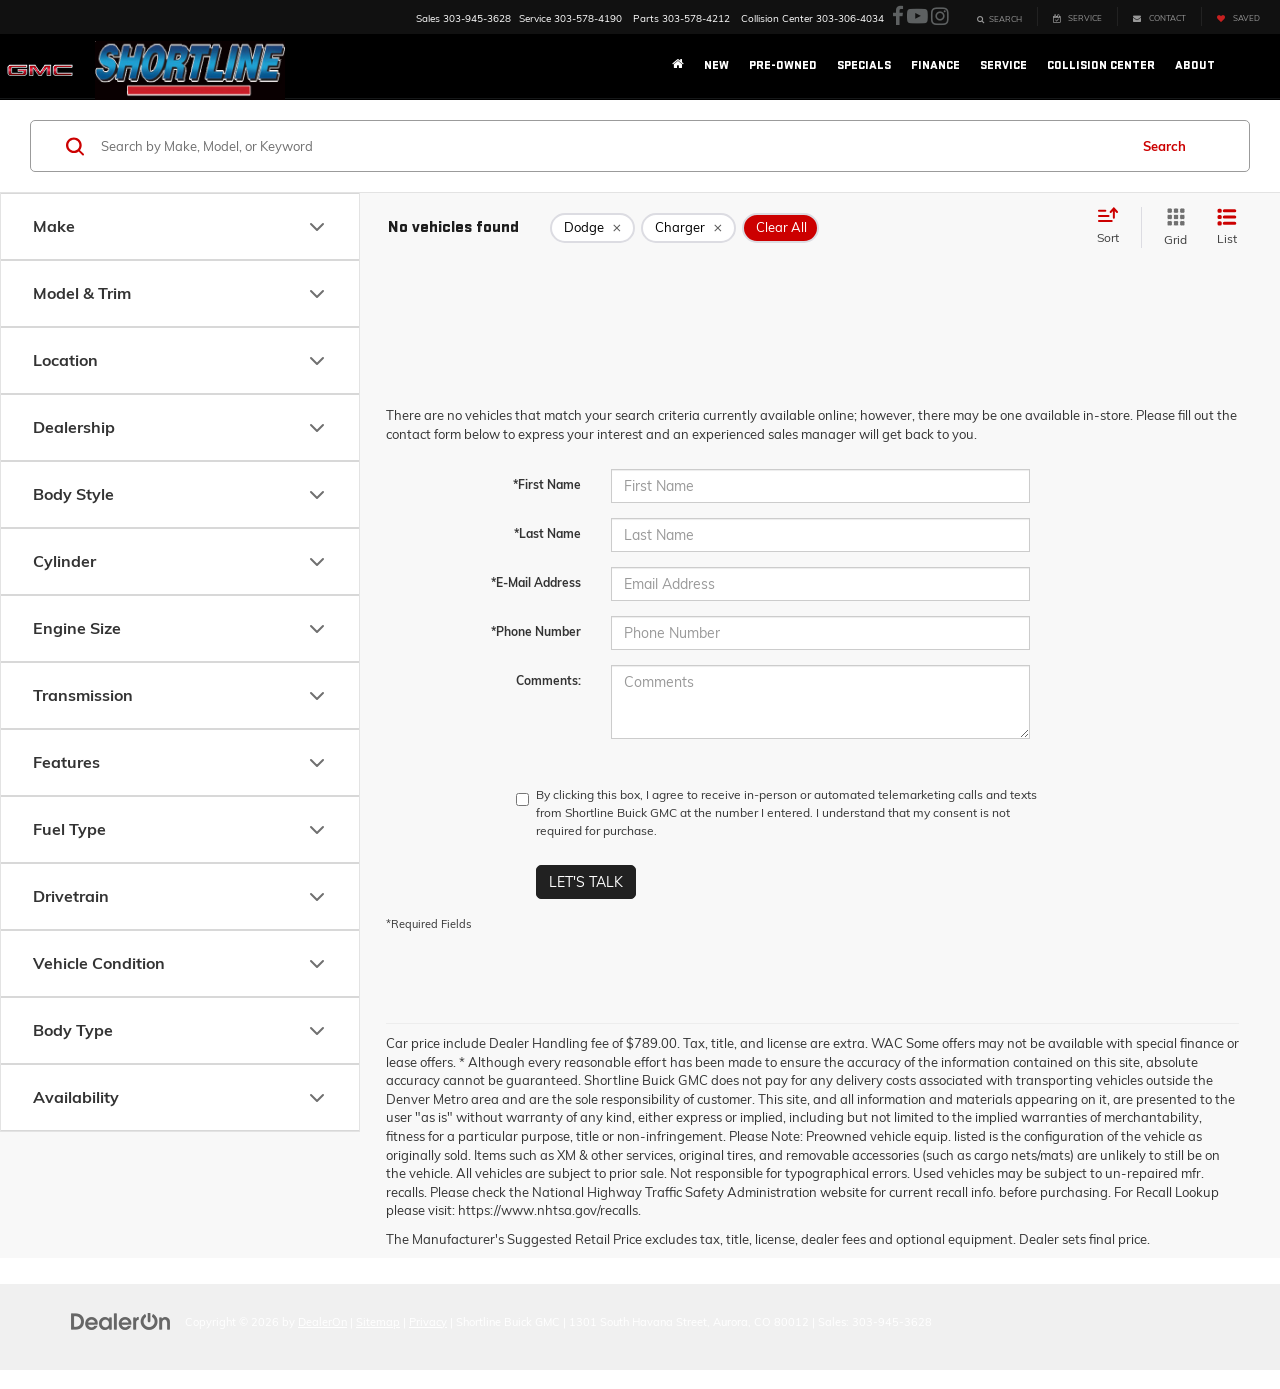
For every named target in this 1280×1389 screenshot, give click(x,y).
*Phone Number (536, 631)
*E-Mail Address (536, 582)
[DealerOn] (121, 1321)
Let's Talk (586, 882)
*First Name (547, 484)
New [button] (716, 65)
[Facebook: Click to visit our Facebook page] (898, 17)
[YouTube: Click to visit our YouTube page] (917, 17)
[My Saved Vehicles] (1238, 16)
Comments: (548, 680)
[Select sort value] (1114, 227)
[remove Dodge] (592, 228)
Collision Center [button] (1101, 65)
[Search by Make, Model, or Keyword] (611, 146)
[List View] (1227, 227)
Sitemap (378, 1322)
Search (1164, 146)
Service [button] (1003, 65)
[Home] (678, 66)
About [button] (1195, 65)
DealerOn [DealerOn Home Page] (322, 1322)
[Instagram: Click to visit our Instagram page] (940, 17)
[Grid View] (1171, 227)
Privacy (428, 1322)
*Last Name (547, 533)
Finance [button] (935, 65)
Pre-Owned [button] (783, 65)
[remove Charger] (688, 228)
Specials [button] (864, 65)
